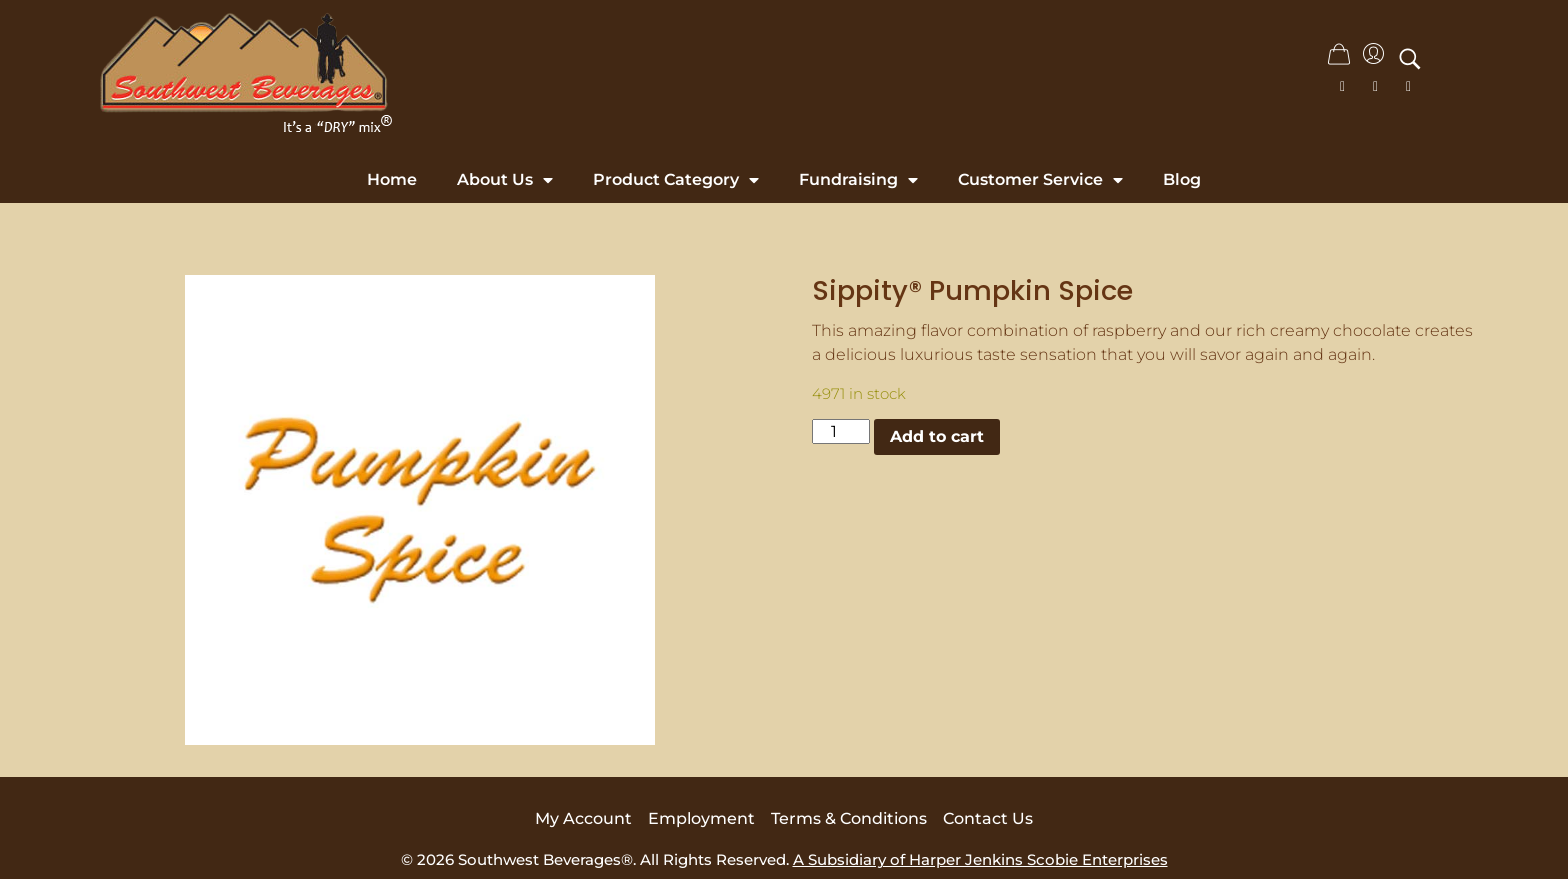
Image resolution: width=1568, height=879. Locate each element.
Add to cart (937, 436)
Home (392, 179)
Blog (1182, 179)
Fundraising (858, 180)
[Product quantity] (841, 431)
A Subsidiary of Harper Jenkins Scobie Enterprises (980, 859)
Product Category (676, 180)
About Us (505, 180)
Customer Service (1040, 180)
